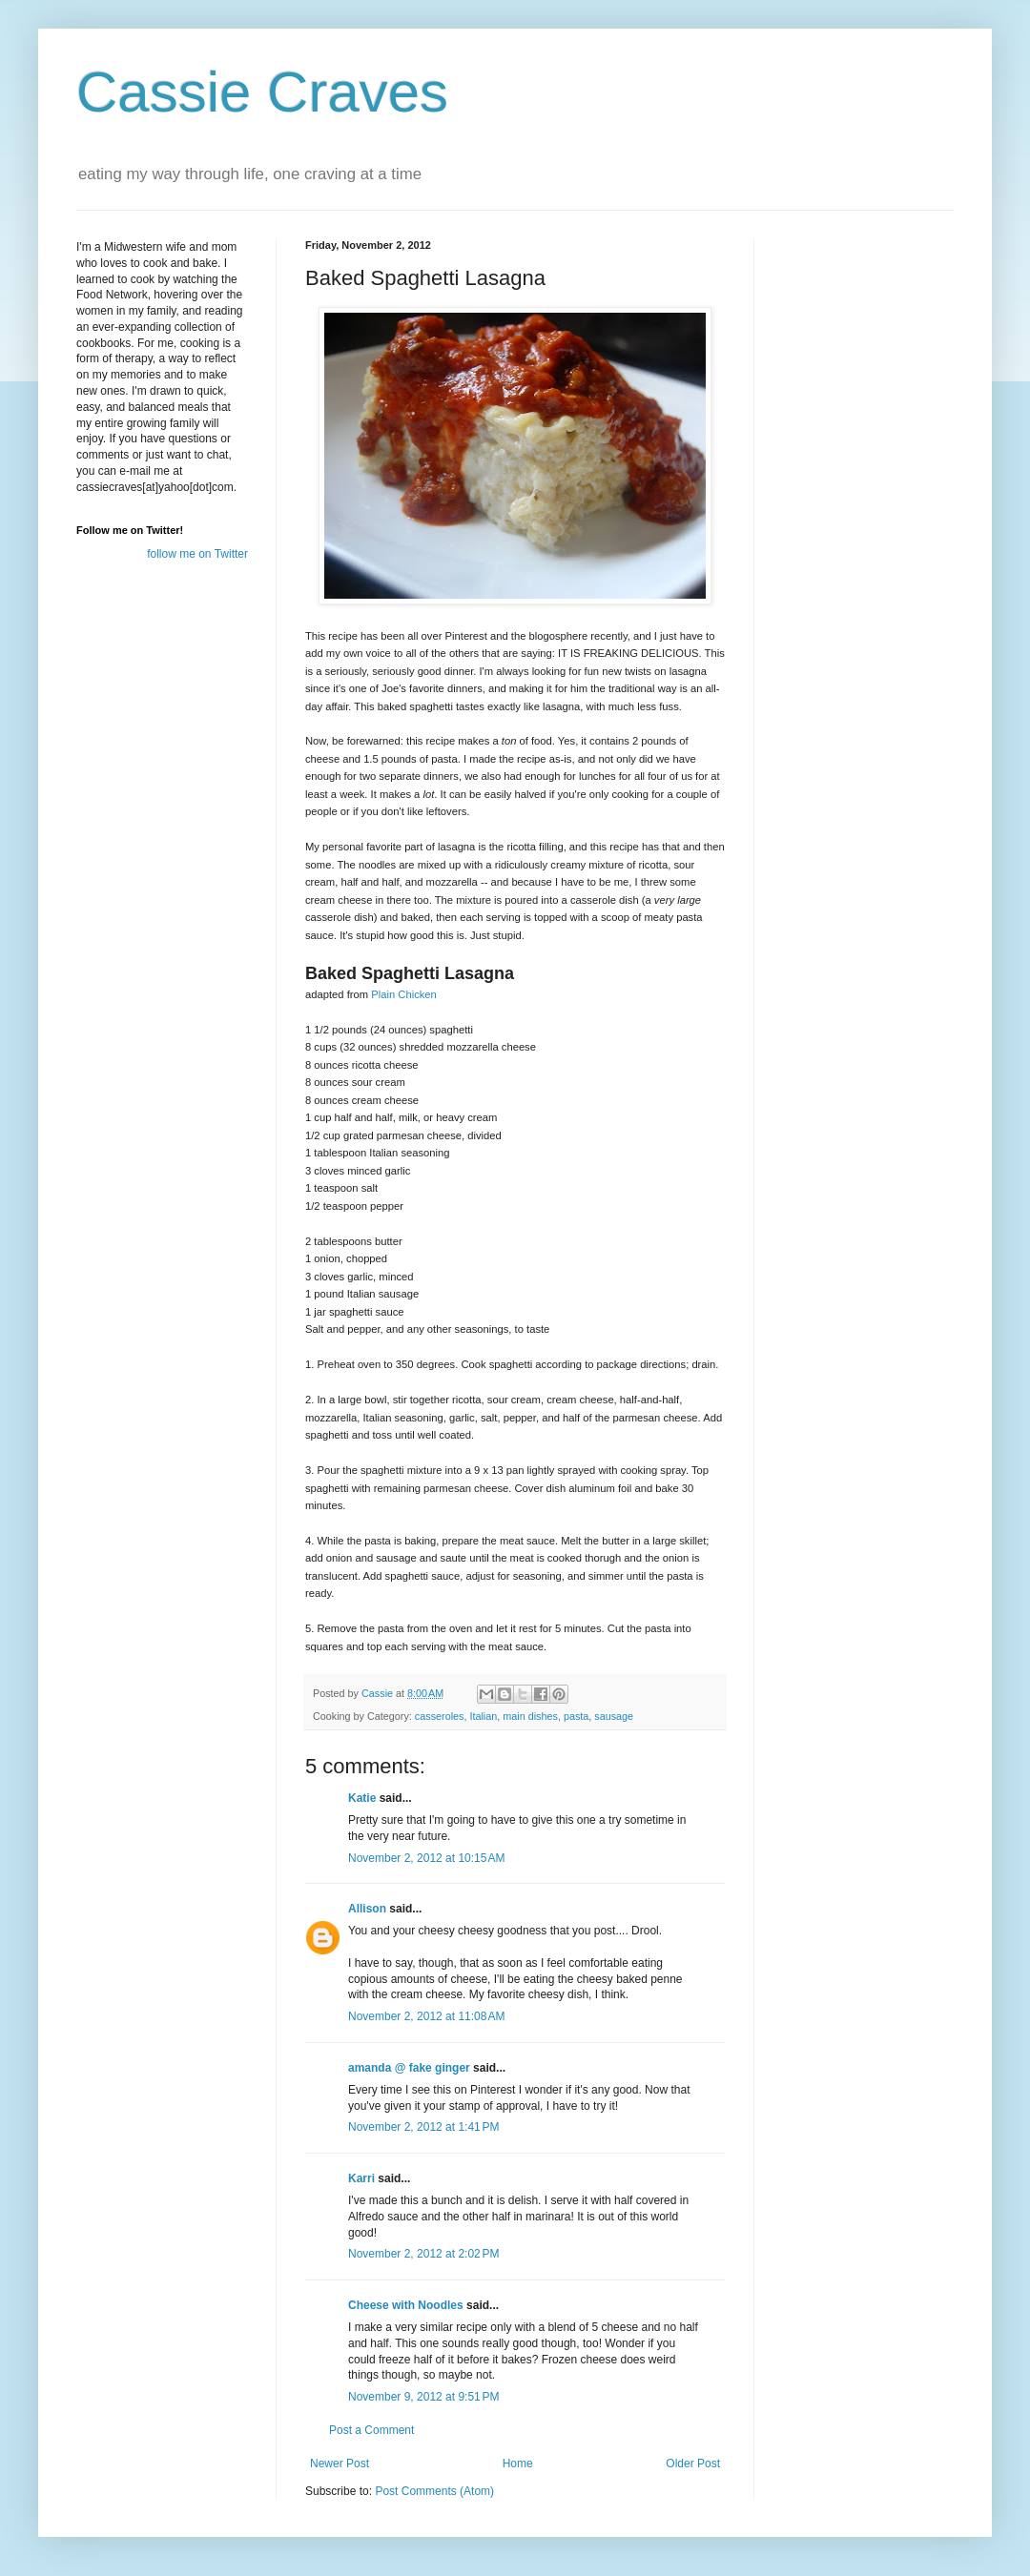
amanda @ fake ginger (409, 2068)
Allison (367, 1908)
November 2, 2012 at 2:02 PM (423, 2253)
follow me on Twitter (197, 554)
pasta (576, 1716)
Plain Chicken (404, 994)
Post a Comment (371, 2430)
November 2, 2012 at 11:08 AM (426, 2016)
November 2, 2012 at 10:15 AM (426, 1858)
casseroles (439, 1716)
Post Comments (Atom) (434, 2491)
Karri (361, 2178)
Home (518, 2463)
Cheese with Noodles (406, 2305)
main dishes (530, 1716)
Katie (362, 1798)
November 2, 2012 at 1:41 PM (423, 2127)
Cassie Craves (262, 92)
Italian (483, 1716)
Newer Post (339, 2463)
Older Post (693, 2463)
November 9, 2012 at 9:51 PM (423, 2396)
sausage (613, 1716)
